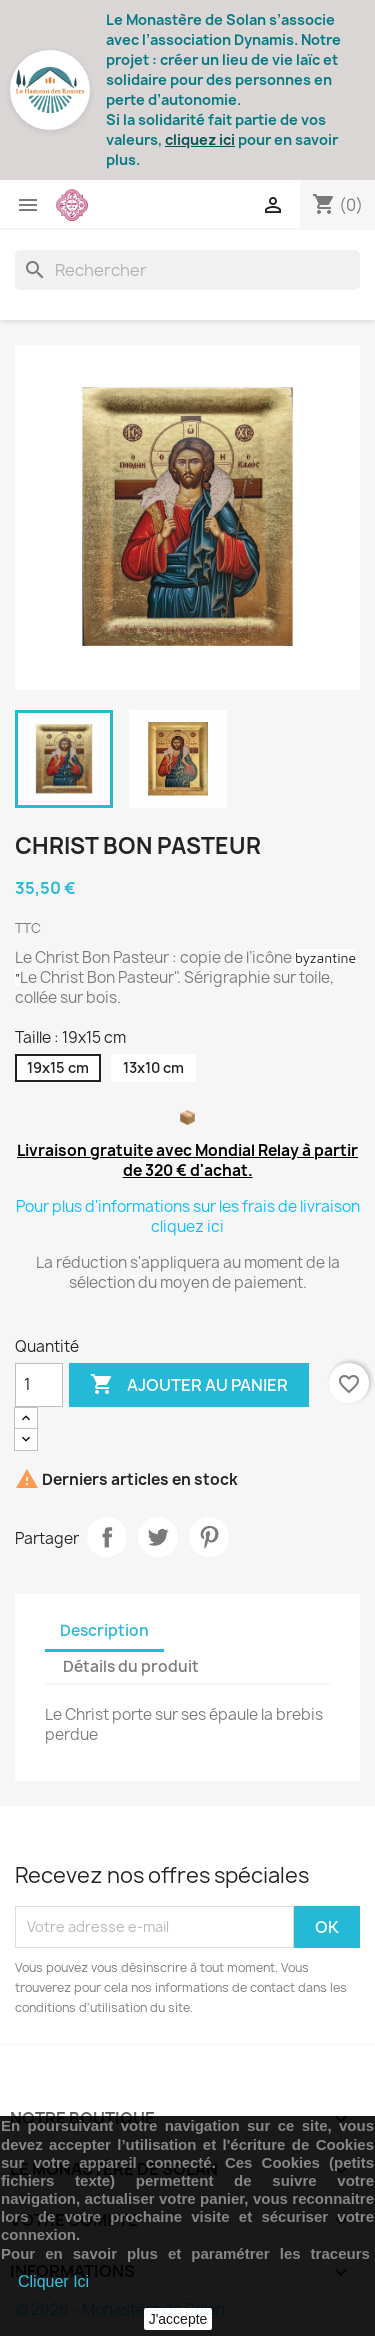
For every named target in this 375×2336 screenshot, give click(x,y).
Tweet (158, 1537)
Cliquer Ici (53, 2281)
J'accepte (178, 2319)
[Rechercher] (187, 270)
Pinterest (209, 1537)
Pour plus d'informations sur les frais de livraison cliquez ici (188, 1216)
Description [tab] (104, 1630)
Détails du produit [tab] (131, 1666)
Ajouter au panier (189, 1385)
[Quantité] (39, 1385)
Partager (107, 1537)
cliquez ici (200, 139)
